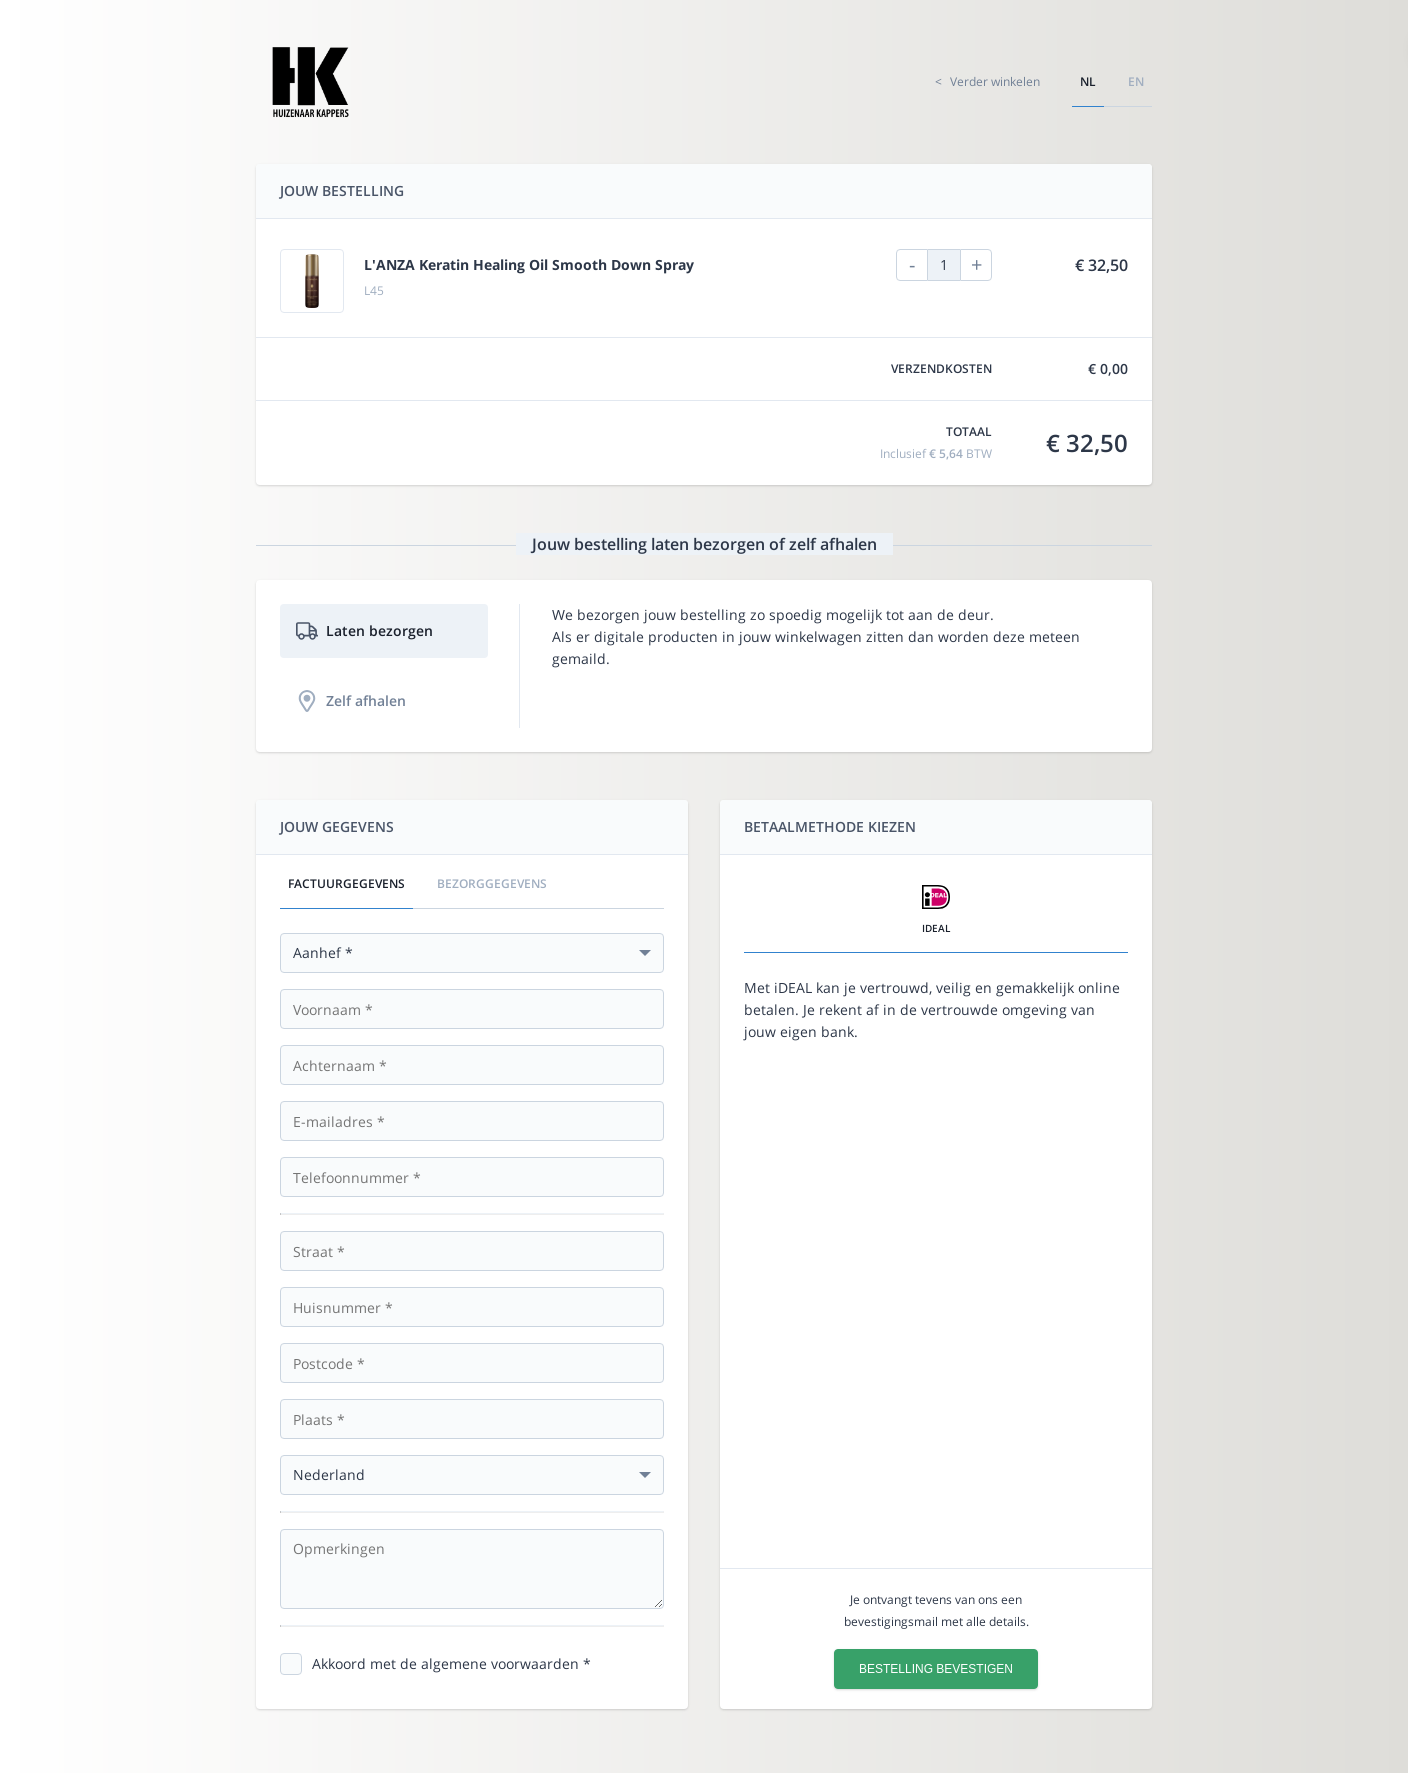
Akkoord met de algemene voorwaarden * (451, 1663)
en (1136, 81)
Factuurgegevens (346, 883)
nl (1088, 81)
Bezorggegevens (492, 883)
